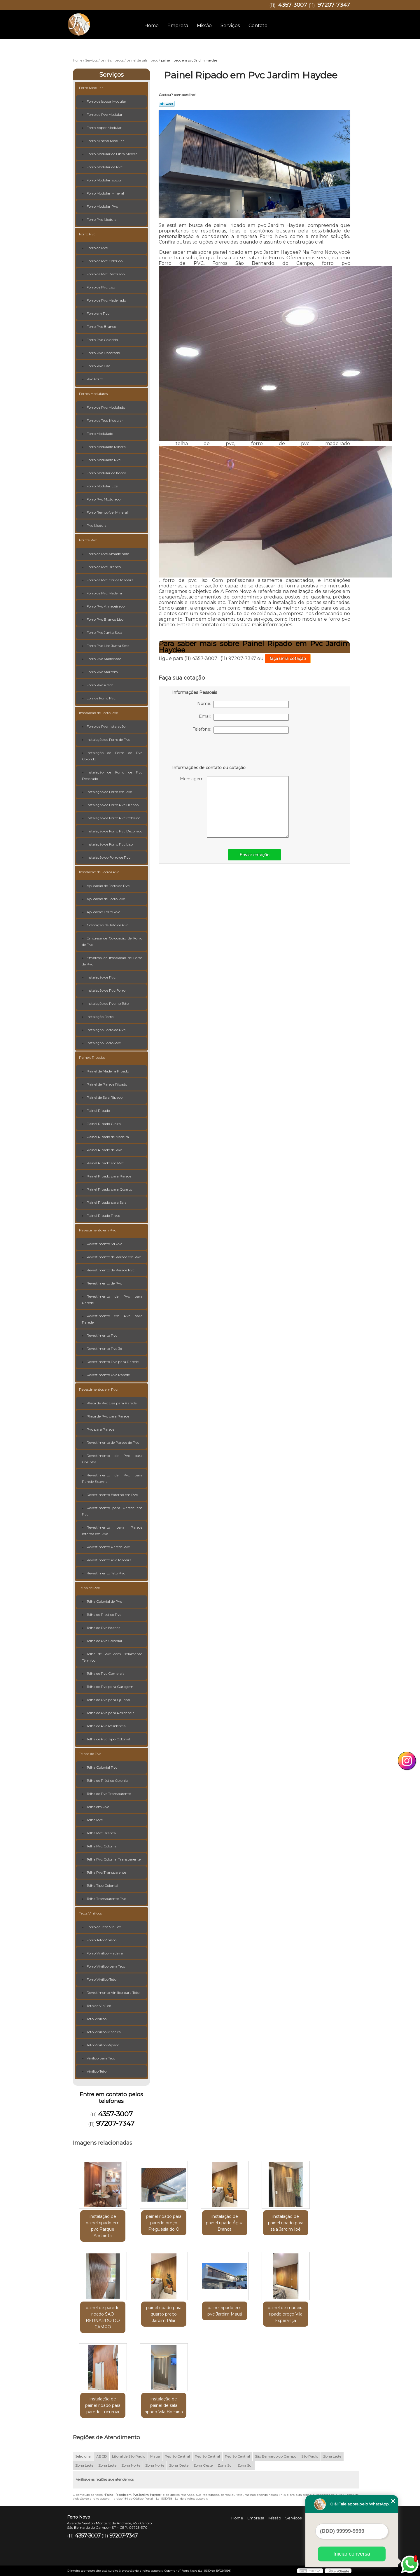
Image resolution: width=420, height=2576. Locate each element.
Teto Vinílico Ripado (103, 2045)
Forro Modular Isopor (104, 180)
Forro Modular (91, 87)
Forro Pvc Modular (102, 219)
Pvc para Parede (100, 1429)
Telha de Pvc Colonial (104, 1641)
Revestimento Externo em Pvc (112, 1494)
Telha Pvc (95, 1820)
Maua (155, 2456)
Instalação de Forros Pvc (99, 872)
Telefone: (241, 730)
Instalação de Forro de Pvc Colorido (112, 755)
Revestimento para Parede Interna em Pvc (112, 1530)
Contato (258, 25)
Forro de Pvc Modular (105, 114)
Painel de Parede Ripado (107, 1084)
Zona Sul (225, 2465)
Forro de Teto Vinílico (104, 1927)
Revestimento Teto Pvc (106, 1573)
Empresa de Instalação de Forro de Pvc (112, 961)
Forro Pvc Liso (98, 366)
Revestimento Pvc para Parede (113, 1361)
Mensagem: (234, 807)
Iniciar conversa (351, 2554)
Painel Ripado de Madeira (108, 1137)
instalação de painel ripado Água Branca (225, 2223)
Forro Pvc (87, 234)
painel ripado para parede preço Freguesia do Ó (163, 2223)
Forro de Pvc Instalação (106, 726)
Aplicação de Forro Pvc (106, 899)
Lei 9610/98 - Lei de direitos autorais (182, 2498)
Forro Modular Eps (102, 486)
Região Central (177, 2456)
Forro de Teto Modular (105, 420)
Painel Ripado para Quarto (109, 1189)
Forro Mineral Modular (105, 141)
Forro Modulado (100, 433)
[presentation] (209, 750)
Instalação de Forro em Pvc (109, 792)
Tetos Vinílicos (90, 1913)
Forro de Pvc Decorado (106, 274)
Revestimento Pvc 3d (104, 1348)
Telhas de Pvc (90, 1753)
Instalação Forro (100, 1016)
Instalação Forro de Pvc (106, 1030)
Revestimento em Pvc (97, 1230)
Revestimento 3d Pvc (104, 1244)
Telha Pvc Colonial (102, 1846)
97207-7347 (333, 4)
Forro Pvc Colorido (102, 339)
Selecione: (83, 2456)
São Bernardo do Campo (275, 2456)
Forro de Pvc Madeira (104, 593)
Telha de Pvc (89, 1588)
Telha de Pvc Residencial (107, 1726)
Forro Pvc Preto (100, 685)
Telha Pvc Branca (101, 1833)
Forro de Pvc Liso (101, 287)
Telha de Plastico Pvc (104, 1614)
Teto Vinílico (96, 2019)
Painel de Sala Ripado (105, 1097)
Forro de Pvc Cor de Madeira (110, 580)
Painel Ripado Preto (103, 1215)
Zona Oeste (178, 2465)
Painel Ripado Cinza (104, 1123)
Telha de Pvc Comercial (106, 1673)
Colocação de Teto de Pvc (107, 925)
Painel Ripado (98, 1110)
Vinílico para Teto (101, 2058)
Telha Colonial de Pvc (104, 1601)
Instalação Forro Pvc (104, 1043)
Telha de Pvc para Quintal (108, 1700)
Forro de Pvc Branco (104, 567)
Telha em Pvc (98, 1807)
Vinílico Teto (96, 2071)
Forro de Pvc (97, 248)
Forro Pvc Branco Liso (105, 619)
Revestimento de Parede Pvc (110, 1270)
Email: (244, 717)
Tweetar (167, 104)
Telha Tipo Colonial (102, 1885)
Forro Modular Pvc (102, 206)
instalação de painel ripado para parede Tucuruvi (102, 2405)
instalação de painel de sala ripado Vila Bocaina (164, 2405)
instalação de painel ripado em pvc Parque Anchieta (103, 2226)
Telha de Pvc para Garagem (110, 1686)
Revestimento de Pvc (104, 1283)
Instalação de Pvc (101, 977)
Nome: (243, 704)
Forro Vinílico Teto (101, 1979)
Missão (204, 25)
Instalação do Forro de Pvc (108, 857)
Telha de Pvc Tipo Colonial (108, 1739)
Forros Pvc (88, 540)
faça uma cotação (288, 658)
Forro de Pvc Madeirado (106, 300)
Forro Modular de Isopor (106, 473)
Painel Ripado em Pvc (105, 1163)
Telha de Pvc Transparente (109, 1793)
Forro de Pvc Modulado (106, 407)
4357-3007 (292, 4)
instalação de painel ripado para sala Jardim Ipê (285, 2223)
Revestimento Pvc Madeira (109, 1560)
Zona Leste (332, 2456)
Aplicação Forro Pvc (103, 912)
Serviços (230, 25)
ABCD (101, 2456)
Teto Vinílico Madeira (104, 2032)
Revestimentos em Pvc (98, 1389)
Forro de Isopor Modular (106, 101)
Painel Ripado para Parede (109, 1176)
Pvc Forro (95, 379)
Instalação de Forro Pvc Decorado (114, 831)
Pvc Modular (97, 525)
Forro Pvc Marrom (102, 672)
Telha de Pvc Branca (103, 1627)
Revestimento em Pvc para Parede (112, 1319)
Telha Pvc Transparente (106, 1872)
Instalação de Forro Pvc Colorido (113, 818)
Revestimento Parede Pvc (108, 1547)
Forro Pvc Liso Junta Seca (108, 645)
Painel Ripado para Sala (107, 1202)
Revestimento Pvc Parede (108, 1375)
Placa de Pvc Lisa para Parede (111, 1403)
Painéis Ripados (92, 1057)
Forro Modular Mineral (105, 193)
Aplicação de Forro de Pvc (108, 885)
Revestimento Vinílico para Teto (113, 1992)
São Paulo (309, 2456)
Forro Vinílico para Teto (106, 1966)
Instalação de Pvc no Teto (108, 1003)
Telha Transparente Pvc (106, 1898)
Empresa (177, 25)
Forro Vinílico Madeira (105, 1953)
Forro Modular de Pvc (105, 167)
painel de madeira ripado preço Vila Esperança (286, 2314)
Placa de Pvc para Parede (108, 1416)
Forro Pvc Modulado (103, 499)
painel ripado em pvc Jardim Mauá (224, 2311)
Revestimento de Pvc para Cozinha (112, 1458)
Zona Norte (130, 2465)
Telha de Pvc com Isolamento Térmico (112, 1657)
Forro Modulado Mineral (107, 446)
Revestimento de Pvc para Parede (112, 1299)
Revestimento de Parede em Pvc (114, 1257)
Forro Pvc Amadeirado (106, 606)
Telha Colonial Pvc (102, 1767)
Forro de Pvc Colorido (105, 261)
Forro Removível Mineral (107, 512)
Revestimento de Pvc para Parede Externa (112, 1478)
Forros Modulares (93, 393)
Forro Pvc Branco (101, 326)
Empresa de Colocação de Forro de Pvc (112, 941)
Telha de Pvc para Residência (110, 1713)
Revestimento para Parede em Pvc (112, 1511)
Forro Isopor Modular (104, 127)
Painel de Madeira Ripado (108, 1071)
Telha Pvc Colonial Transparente (114, 1859)
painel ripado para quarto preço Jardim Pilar (163, 2314)
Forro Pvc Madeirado (104, 659)
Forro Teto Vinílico (101, 1940)
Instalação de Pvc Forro (106, 990)
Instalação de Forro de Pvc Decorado (112, 775)
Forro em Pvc (98, 313)
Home (151, 25)
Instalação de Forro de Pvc (108, 739)
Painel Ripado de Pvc (104, 1150)
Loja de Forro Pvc (101, 698)
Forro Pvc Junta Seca (104, 632)
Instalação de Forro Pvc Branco (113, 805)
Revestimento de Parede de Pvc (113, 1442)
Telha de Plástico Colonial (108, 1780)
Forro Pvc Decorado (103, 353)
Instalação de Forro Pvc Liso (110, 844)
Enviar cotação (254, 855)
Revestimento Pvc (102, 1335)
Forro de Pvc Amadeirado (108, 554)
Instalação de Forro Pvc (98, 712)
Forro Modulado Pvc (103, 460)
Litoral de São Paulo (128, 2456)
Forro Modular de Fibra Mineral (112, 154)
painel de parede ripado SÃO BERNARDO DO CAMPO (103, 2317)
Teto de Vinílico (99, 2005)
